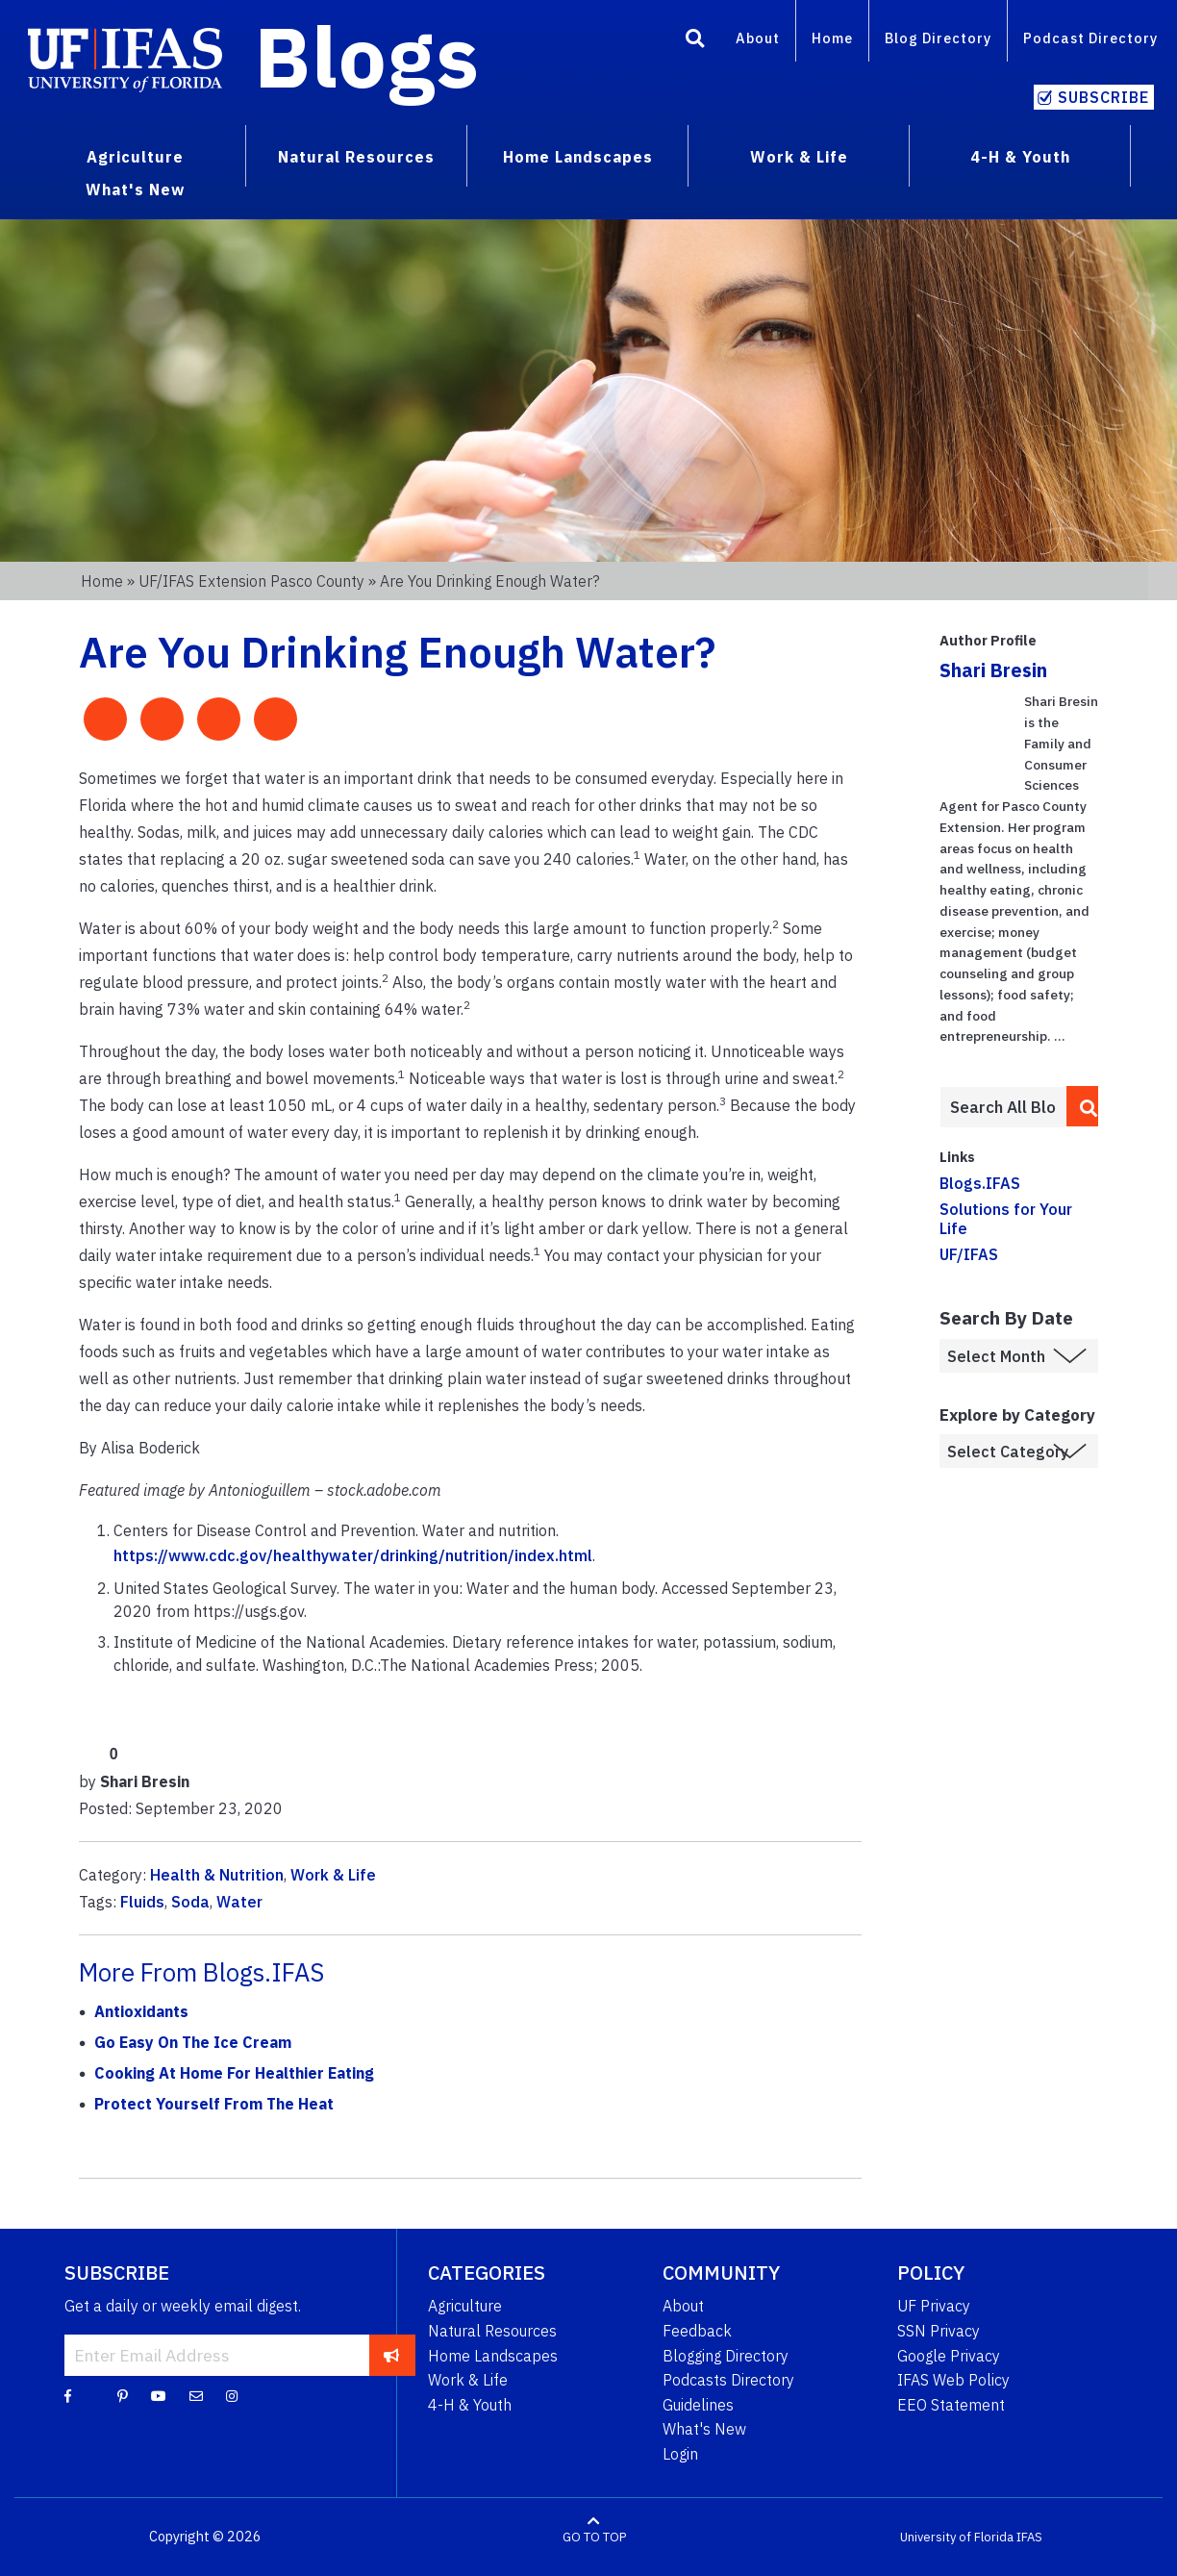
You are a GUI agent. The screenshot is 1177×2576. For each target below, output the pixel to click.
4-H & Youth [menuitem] (1020, 156)
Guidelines (698, 2404)
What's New (704, 2428)
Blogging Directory (726, 2355)
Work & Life (333, 1874)
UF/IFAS (968, 1254)
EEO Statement (951, 2404)
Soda (190, 1901)
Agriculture (465, 2305)
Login (680, 2453)
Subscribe (1103, 97)
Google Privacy (948, 2355)
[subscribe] (391, 2355)
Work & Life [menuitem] (799, 156)
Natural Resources (492, 2330)
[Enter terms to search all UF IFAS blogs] (1002, 1107)
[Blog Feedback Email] (196, 2395)
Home (832, 38)
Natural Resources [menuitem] (356, 156)
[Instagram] (232, 2395)
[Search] (695, 41)
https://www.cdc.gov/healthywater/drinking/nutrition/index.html (352, 1555)
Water (239, 1901)
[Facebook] (67, 2395)
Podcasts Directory (728, 2379)
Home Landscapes (493, 2355)
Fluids (142, 1901)
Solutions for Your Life (1005, 1218)
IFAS (1029, 2537)
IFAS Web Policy (953, 2379)
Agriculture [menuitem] (135, 156)
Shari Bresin (993, 670)
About (758, 38)
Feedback (697, 2330)
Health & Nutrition (217, 1874)
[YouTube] (158, 2395)
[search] (1082, 1106)
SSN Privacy (938, 2330)
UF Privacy (933, 2305)
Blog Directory (938, 38)
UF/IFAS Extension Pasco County (251, 581)
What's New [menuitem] (135, 189)
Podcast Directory (1090, 38)
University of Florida (957, 2537)
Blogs (367, 56)
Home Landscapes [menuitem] (578, 156)
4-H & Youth (470, 2404)
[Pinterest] (122, 2395)
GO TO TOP (594, 2537)
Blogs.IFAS (979, 1183)
